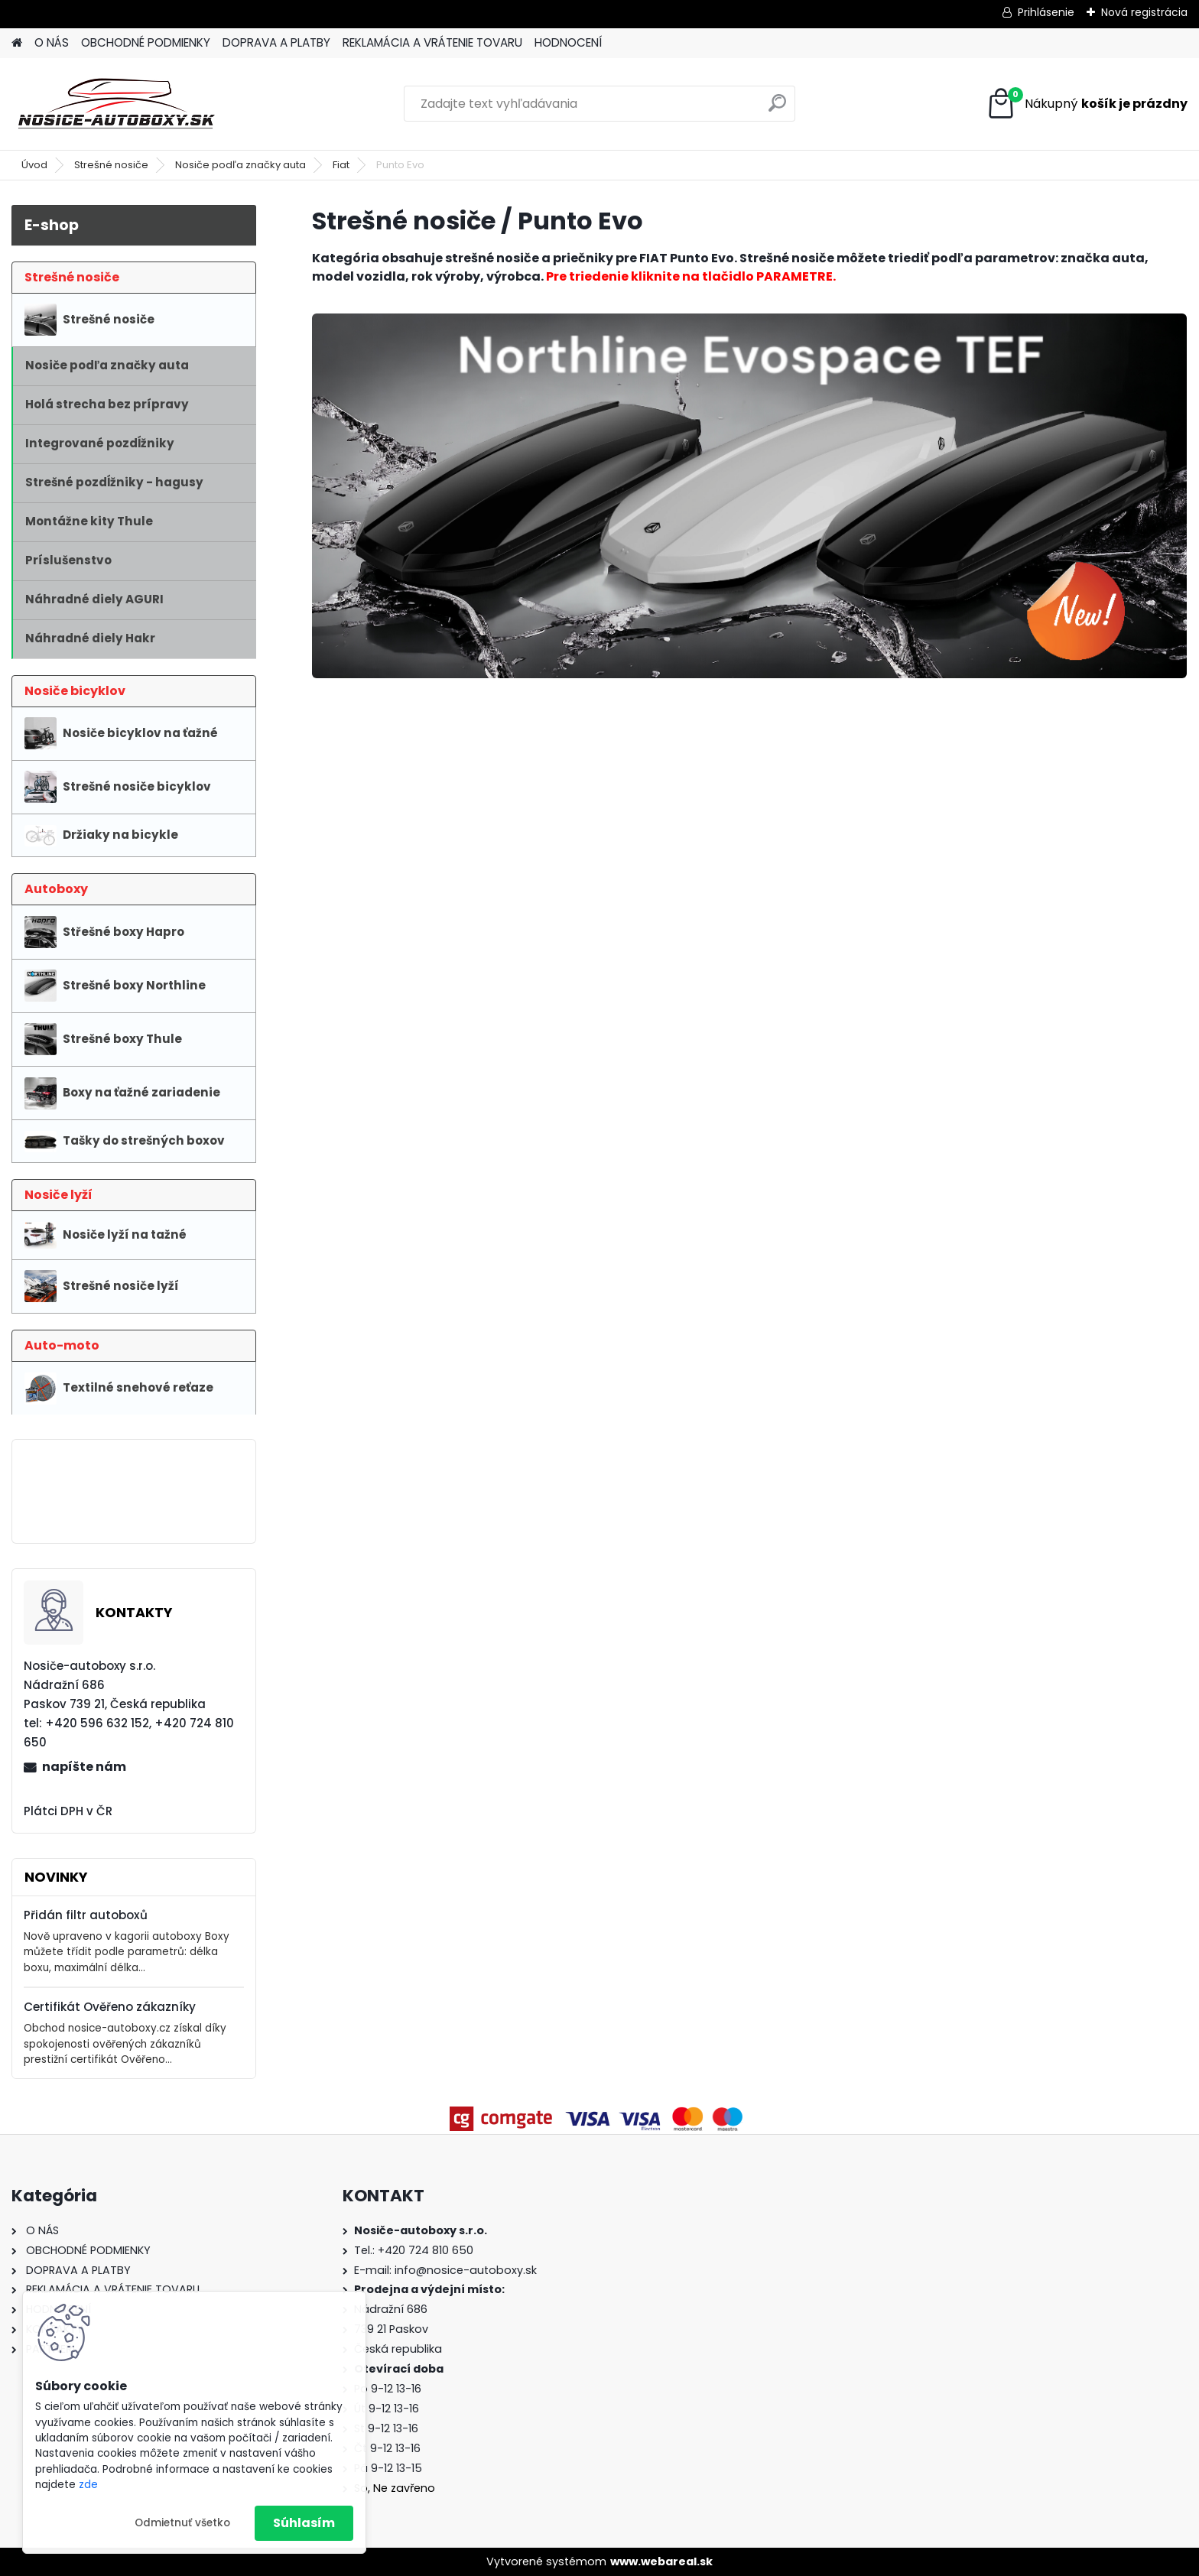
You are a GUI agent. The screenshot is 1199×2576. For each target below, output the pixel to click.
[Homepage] (16, 43)
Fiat (341, 165)
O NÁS (51, 42)
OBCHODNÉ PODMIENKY (145, 42)
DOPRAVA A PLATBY (276, 42)
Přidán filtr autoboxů (86, 1915)
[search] (777, 109)
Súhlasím (304, 2523)
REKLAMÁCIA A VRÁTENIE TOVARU (432, 42)
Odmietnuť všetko (182, 2523)
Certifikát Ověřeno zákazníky (110, 2007)
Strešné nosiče (111, 165)
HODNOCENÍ (568, 42)
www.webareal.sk (661, 2561)
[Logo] (116, 104)
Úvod (34, 165)
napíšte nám (84, 1766)
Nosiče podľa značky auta (240, 165)
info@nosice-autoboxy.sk (466, 2270)
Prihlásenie (1046, 12)
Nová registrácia (1144, 12)
